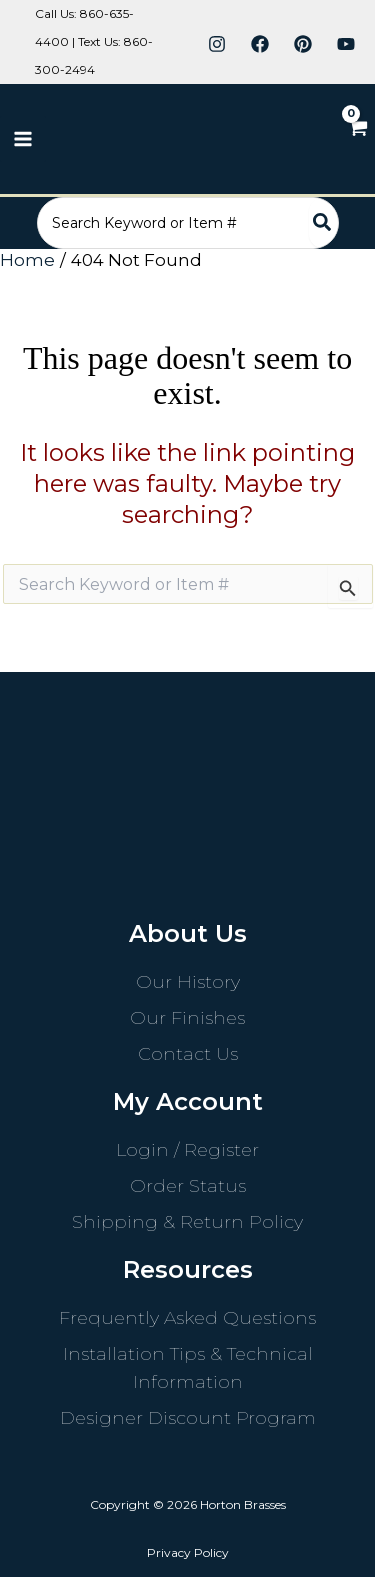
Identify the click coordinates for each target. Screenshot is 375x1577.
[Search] (323, 223)
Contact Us (188, 1054)
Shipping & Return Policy (187, 1222)
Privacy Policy (188, 1552)
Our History (188, 982)
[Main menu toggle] (23, 139)
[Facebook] (260, 44)
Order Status (188, 1186)
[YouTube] (346, 44)
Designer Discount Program (188, 1418)
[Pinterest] (303, 44)
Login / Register (187, 1150)
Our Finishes (187, 1018)
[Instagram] (217, 44)
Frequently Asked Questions (187, 1318)
